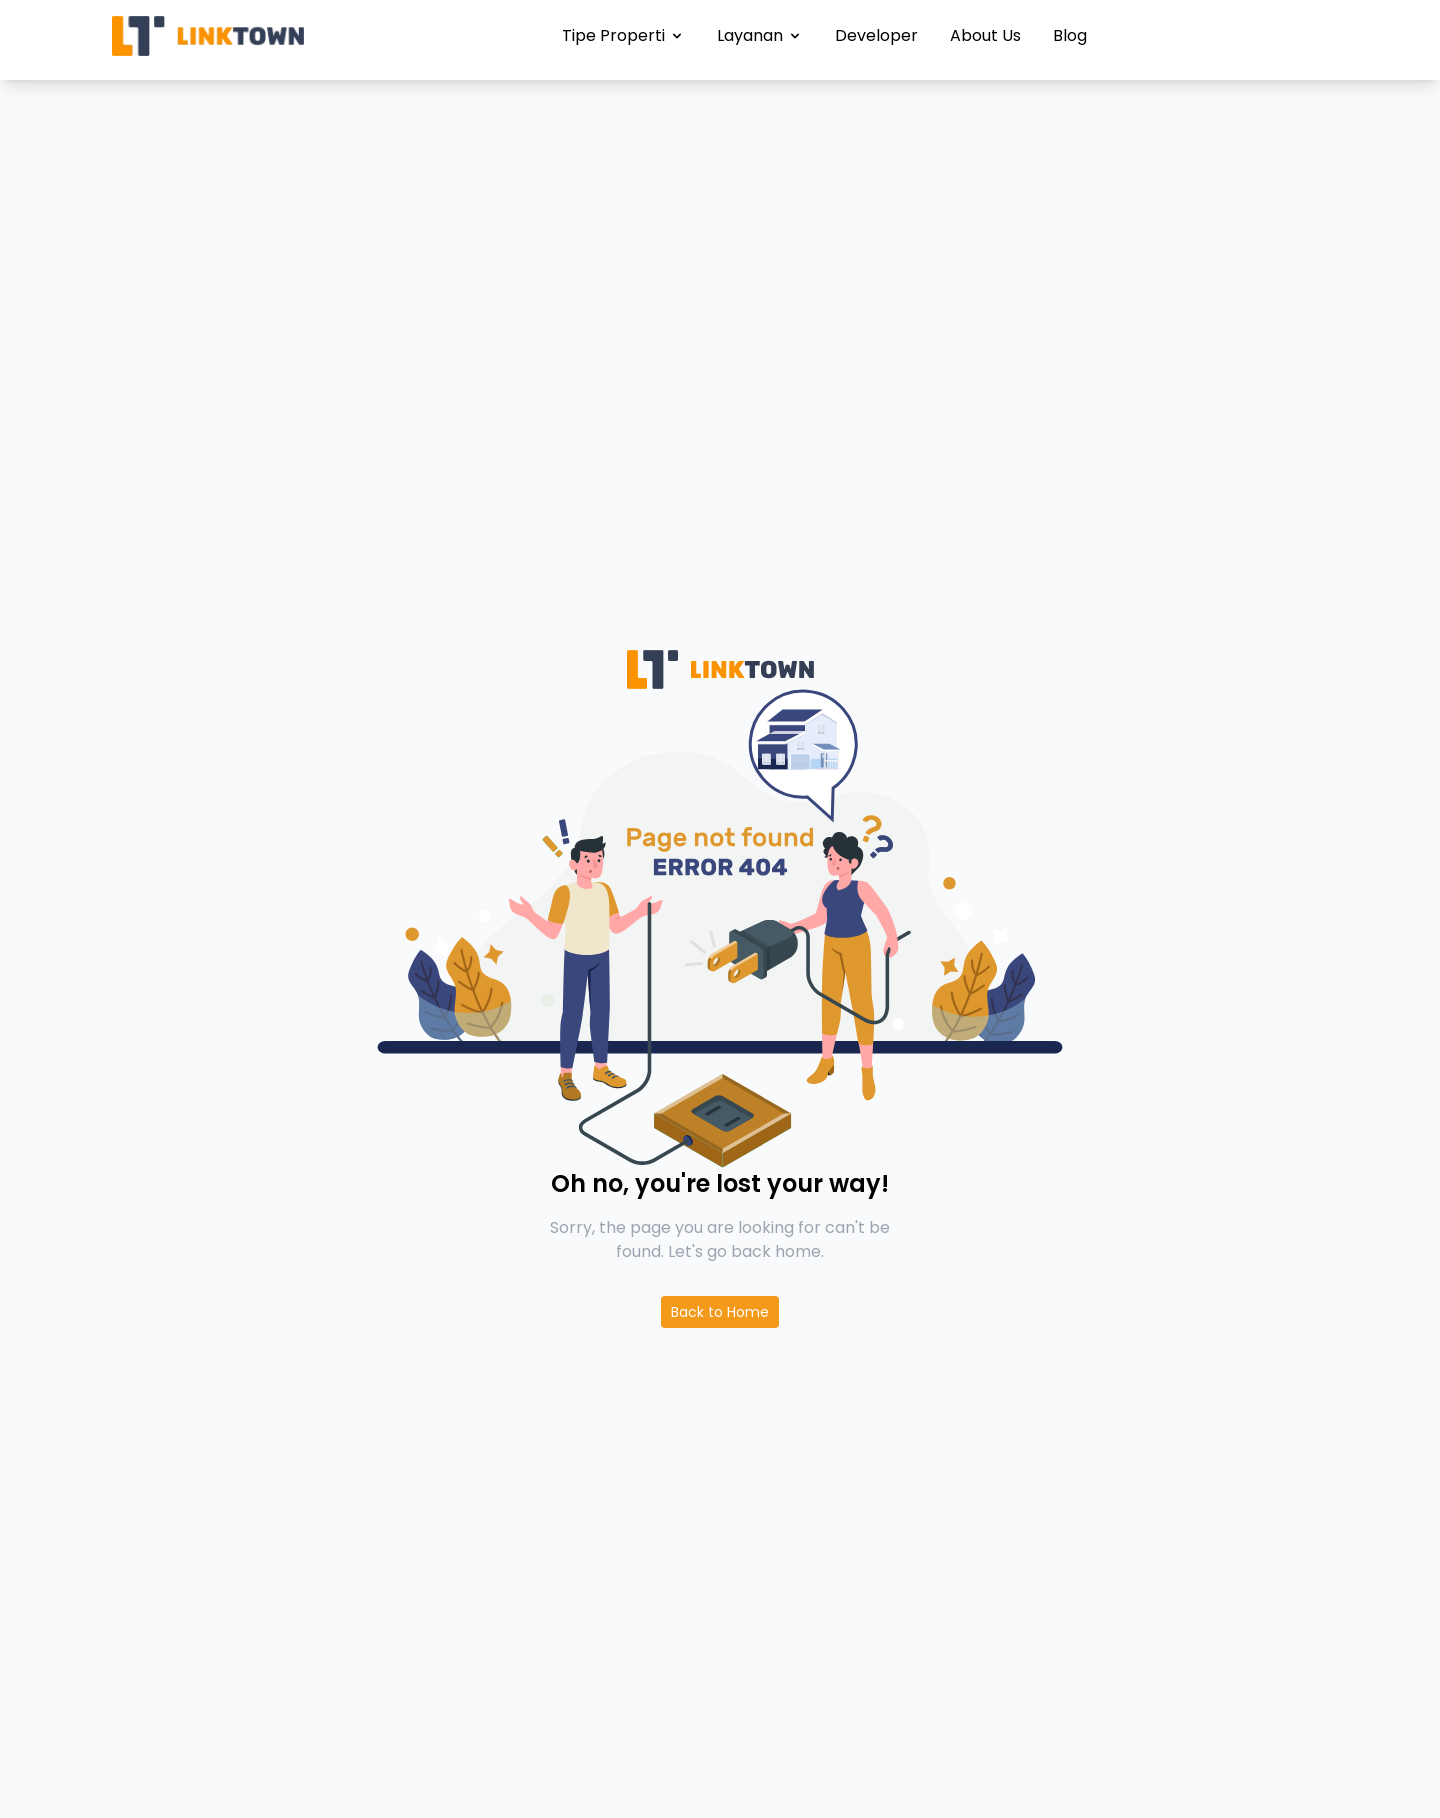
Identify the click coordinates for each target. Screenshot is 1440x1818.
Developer (876, 35)
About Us (985, 35)
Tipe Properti (623, 35)
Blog (1070, 35)
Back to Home (720, 1312)
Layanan (760, 35)
